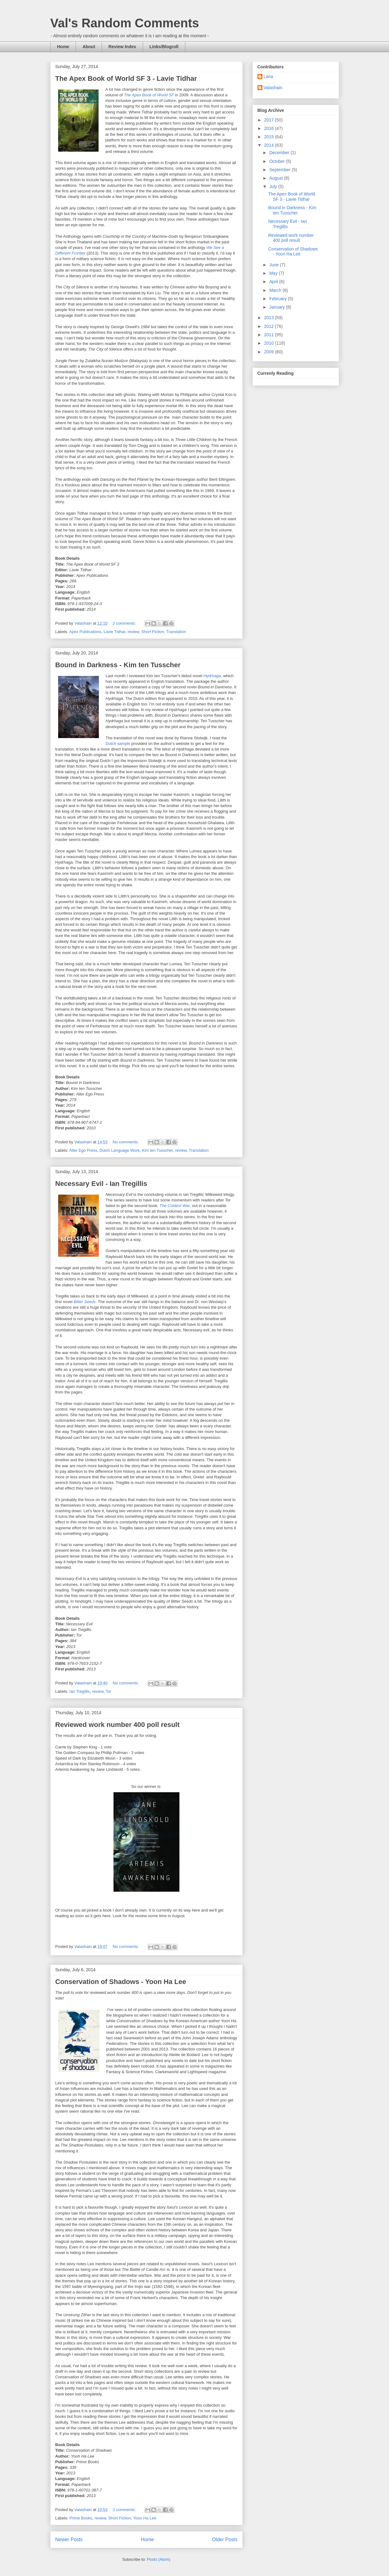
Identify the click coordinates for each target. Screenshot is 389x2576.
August (276, 178)
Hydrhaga (212, 675)
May (274, 273)
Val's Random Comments (124, 23)
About (88, 46)
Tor (108, 1691)
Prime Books (80, 2518)
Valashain (273, 87)
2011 (269, 334)
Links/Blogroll (164, 46)
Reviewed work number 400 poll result (117, 1725)
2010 (269, 343)
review (133, 631)
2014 (269, 145)
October (277, 161)
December (279, 152)
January (277, 307)
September (280, 169)
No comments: (126, 1142)
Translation (176, 631)
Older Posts (224, 2539)
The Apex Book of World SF (149, 95)
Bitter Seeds (85, 1301)
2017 (269, 119)
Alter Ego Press (83, 1150)
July (273, 186)
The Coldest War (175, 1205)
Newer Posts (69, 2539)
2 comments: (125, 623)
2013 (269, 317)
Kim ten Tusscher (157, 1150)
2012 (269, 326)
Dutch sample (118, 743)
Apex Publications (85, 631)
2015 (269, 136)
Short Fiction (152, 631)
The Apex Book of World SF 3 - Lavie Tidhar (126, 78)
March (276, 290)
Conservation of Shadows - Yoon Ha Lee (120, 1982)
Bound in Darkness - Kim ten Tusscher (118, 665)
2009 (269, 351)
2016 (269, 128)
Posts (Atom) (158, 2559)
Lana (268, 76)
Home (63, 46)
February (278, 298)
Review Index (122, 46)
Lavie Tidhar (114, 631)
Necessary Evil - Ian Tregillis (101, 1183)
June (274, 264)
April (274, 281)
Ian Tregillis (79, 1691)
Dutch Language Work (120, 1150)
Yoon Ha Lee (144, 2518)
